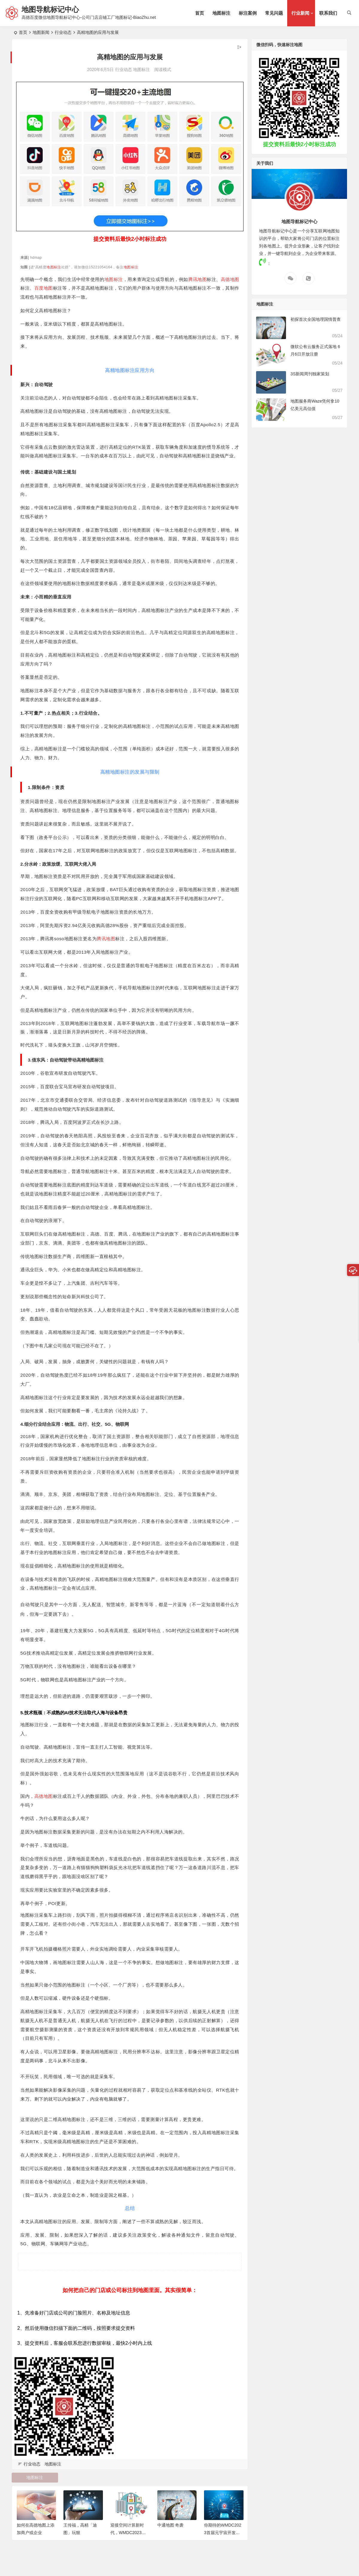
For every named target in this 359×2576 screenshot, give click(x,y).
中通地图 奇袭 (170, 2525)
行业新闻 (300, 13)
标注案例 (248, 13)
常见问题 (274, 13)
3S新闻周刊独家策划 (309, 373)
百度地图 (43, 288)
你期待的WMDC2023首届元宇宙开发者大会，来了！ (222, 2532)
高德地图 (230, 279)
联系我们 (328, 13)
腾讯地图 (197, 279)
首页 (199, 13)
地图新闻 (41, 32)
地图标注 (221, 13)
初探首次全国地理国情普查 (315, 319)
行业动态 (63, 32)
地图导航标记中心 (50, 9)
